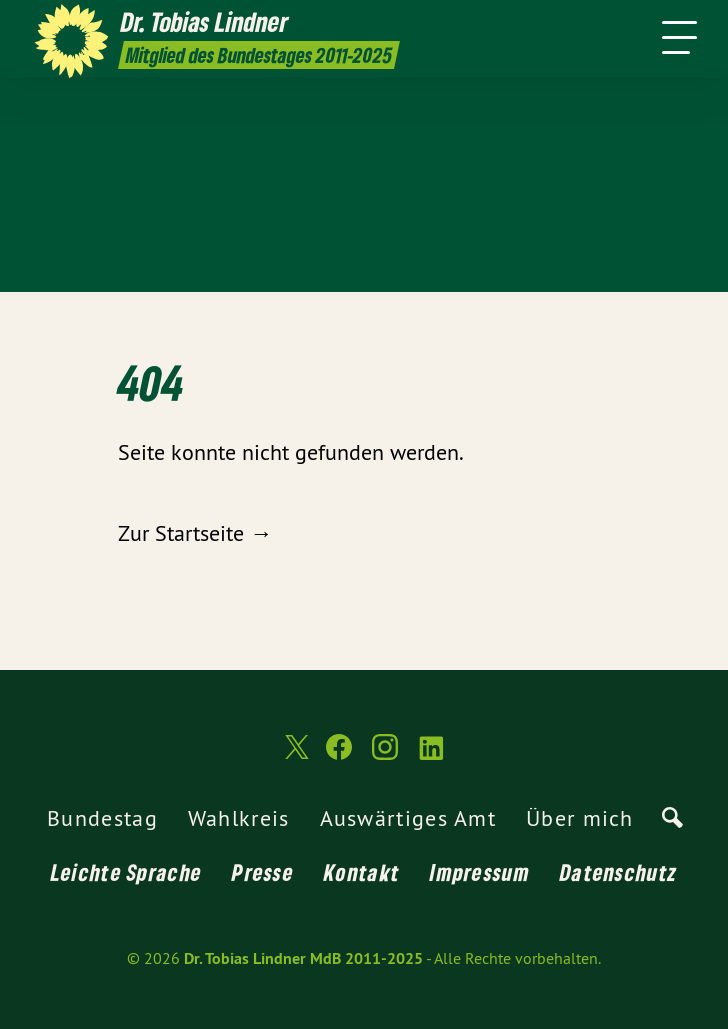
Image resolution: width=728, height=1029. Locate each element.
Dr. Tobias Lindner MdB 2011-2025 (303, 958)
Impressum (480, 872)
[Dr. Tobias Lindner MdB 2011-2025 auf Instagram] (385, 755)
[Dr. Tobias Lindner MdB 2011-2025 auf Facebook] (339, 755)
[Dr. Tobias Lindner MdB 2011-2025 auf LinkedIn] (431, 755)
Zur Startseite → (195, 533)
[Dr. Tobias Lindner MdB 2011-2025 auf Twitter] (295, 756)
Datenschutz (618, 872)
